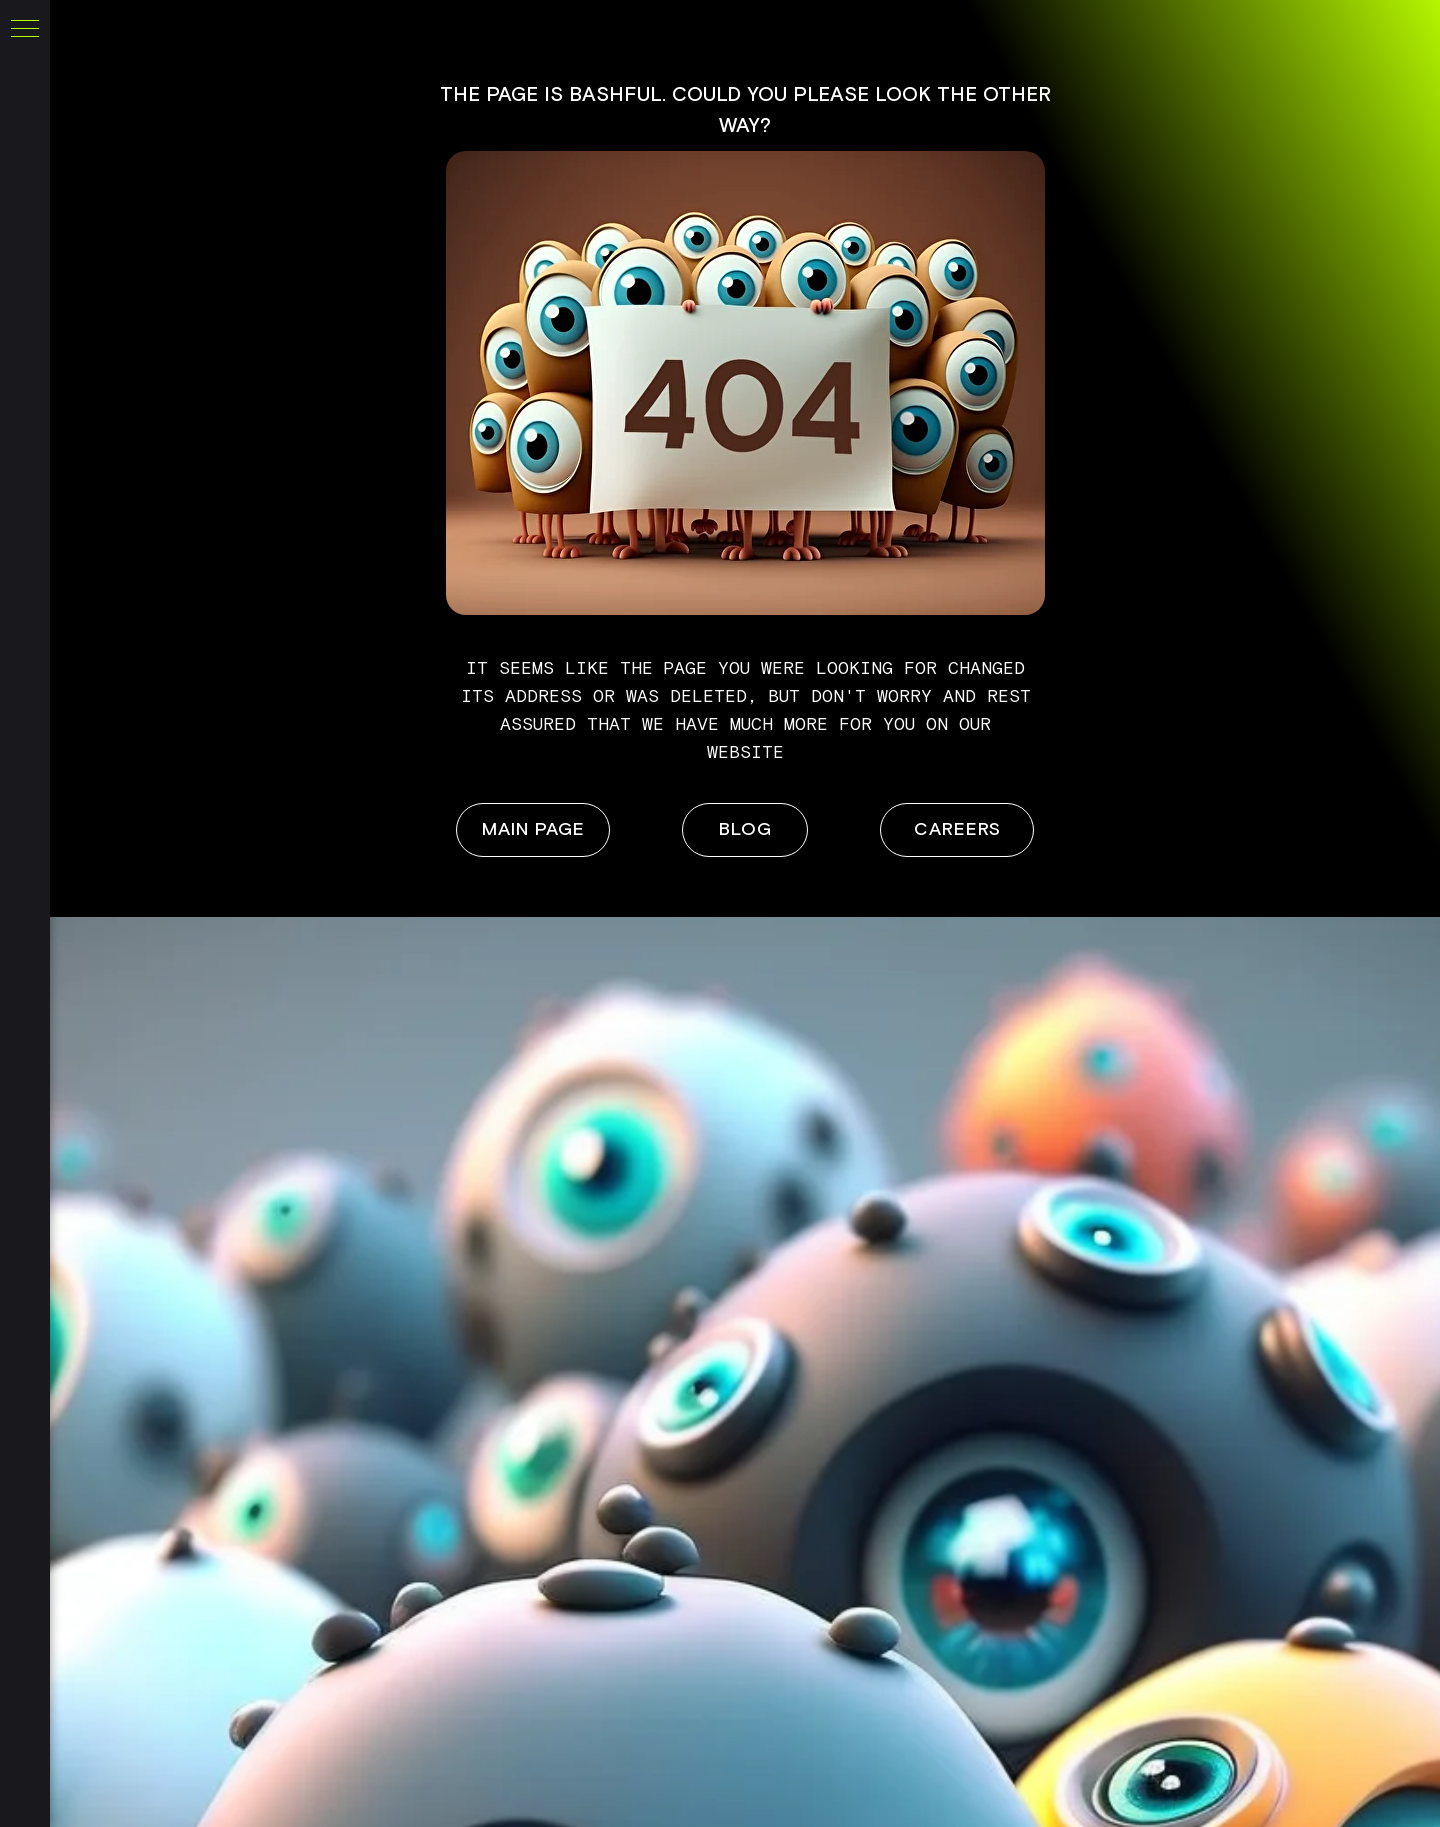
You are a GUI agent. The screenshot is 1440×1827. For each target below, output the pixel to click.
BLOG (745, 829)
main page (533, 829)
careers (957, 829)
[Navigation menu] (25, 30)
